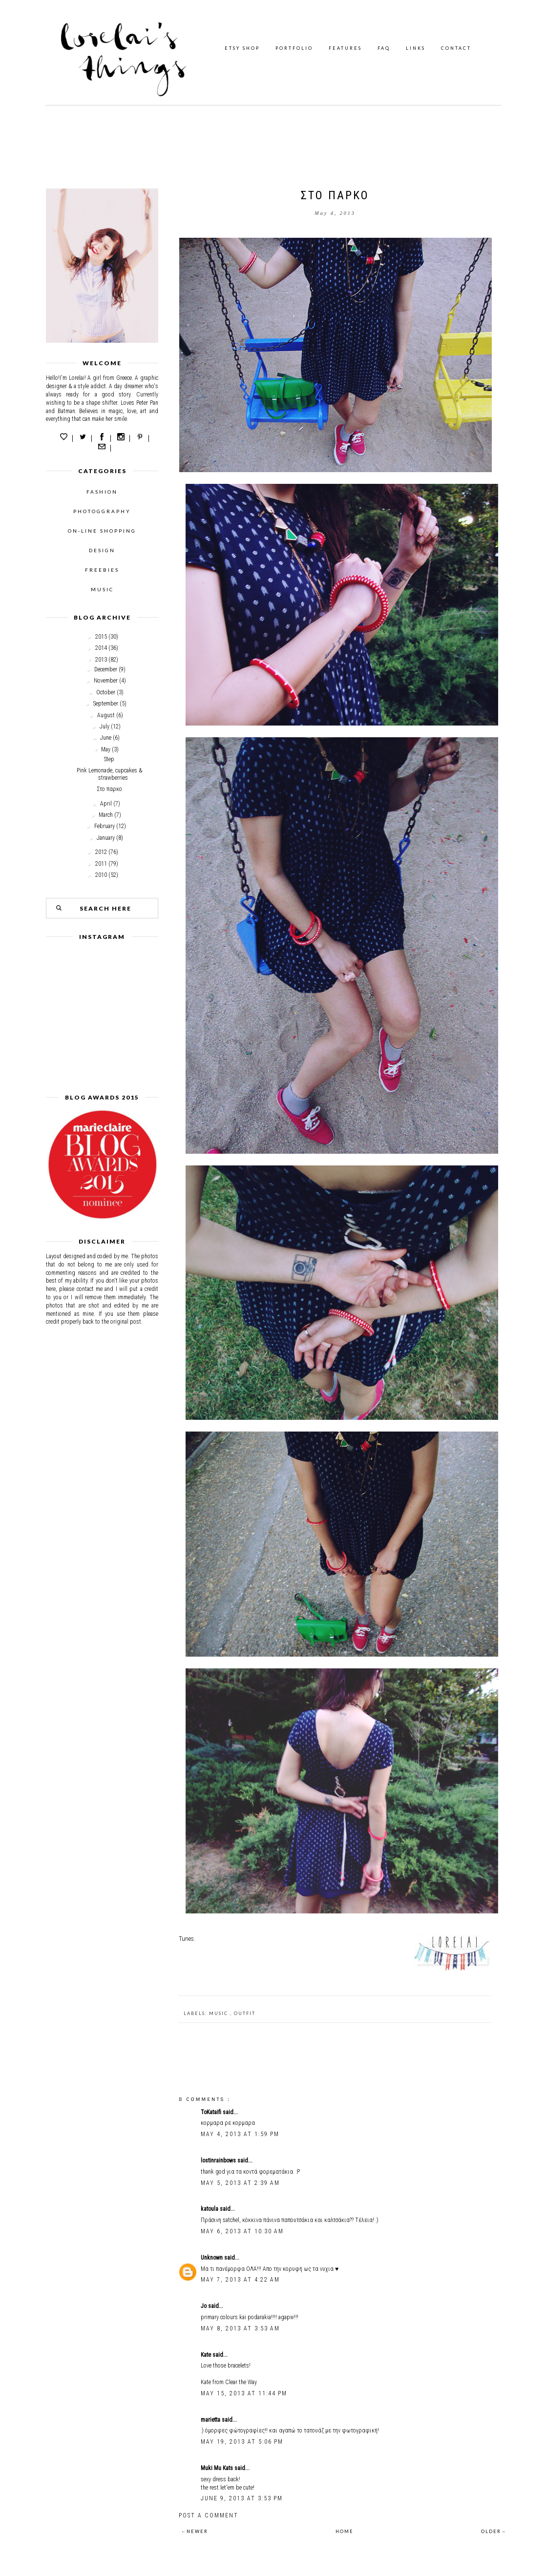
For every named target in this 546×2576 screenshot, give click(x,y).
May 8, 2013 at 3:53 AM (240, 2328)
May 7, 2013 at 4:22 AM (240, 2279)
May (105, 749)
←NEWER (194, 2531)
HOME (345, 2531)
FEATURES (345, 48)
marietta (211, 2419)
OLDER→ (493, 2531)
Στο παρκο (109, 789)
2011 (101, 863)
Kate (206, 2354)
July (104, 726)
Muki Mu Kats (217, 2468)
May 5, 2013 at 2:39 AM (240, 2183)
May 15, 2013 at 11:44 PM (244, 2393)
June (105, 737)
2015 (101, 636)
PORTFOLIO (294, 48)
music (219, 2013)
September (105, 703)
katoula (210, 2208)
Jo (204, 2306)
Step (109, 759)
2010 (101, 875)
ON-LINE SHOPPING (102, 531)
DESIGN (102, 550)
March (106, 814)
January (106, 837)
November (106, 680)
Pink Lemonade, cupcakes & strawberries (109, 774)
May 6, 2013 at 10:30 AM (242, 2231)
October (105, 692)
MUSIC (102, 589)
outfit (244, 2013)
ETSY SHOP (242, 48)
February (104, 826)
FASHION (102, 492)
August (106, 715)
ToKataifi (212, 2112)
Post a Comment (208, 2515)
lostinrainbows (219, 2160)
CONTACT (456, 48)
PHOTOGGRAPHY (102, 511)
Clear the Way (241, 2382)
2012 (101, 852)
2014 (101, 647)
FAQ (384, 48)
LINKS (415, 48)
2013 (101, 659)
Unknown (212, 2257)
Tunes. (187, 1938)
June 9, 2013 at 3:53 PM (242, 2498)
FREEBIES (102, 570)
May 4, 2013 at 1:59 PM (240, 2134)
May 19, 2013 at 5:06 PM (242, 2441)
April (106, 803)
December (105, 669)
